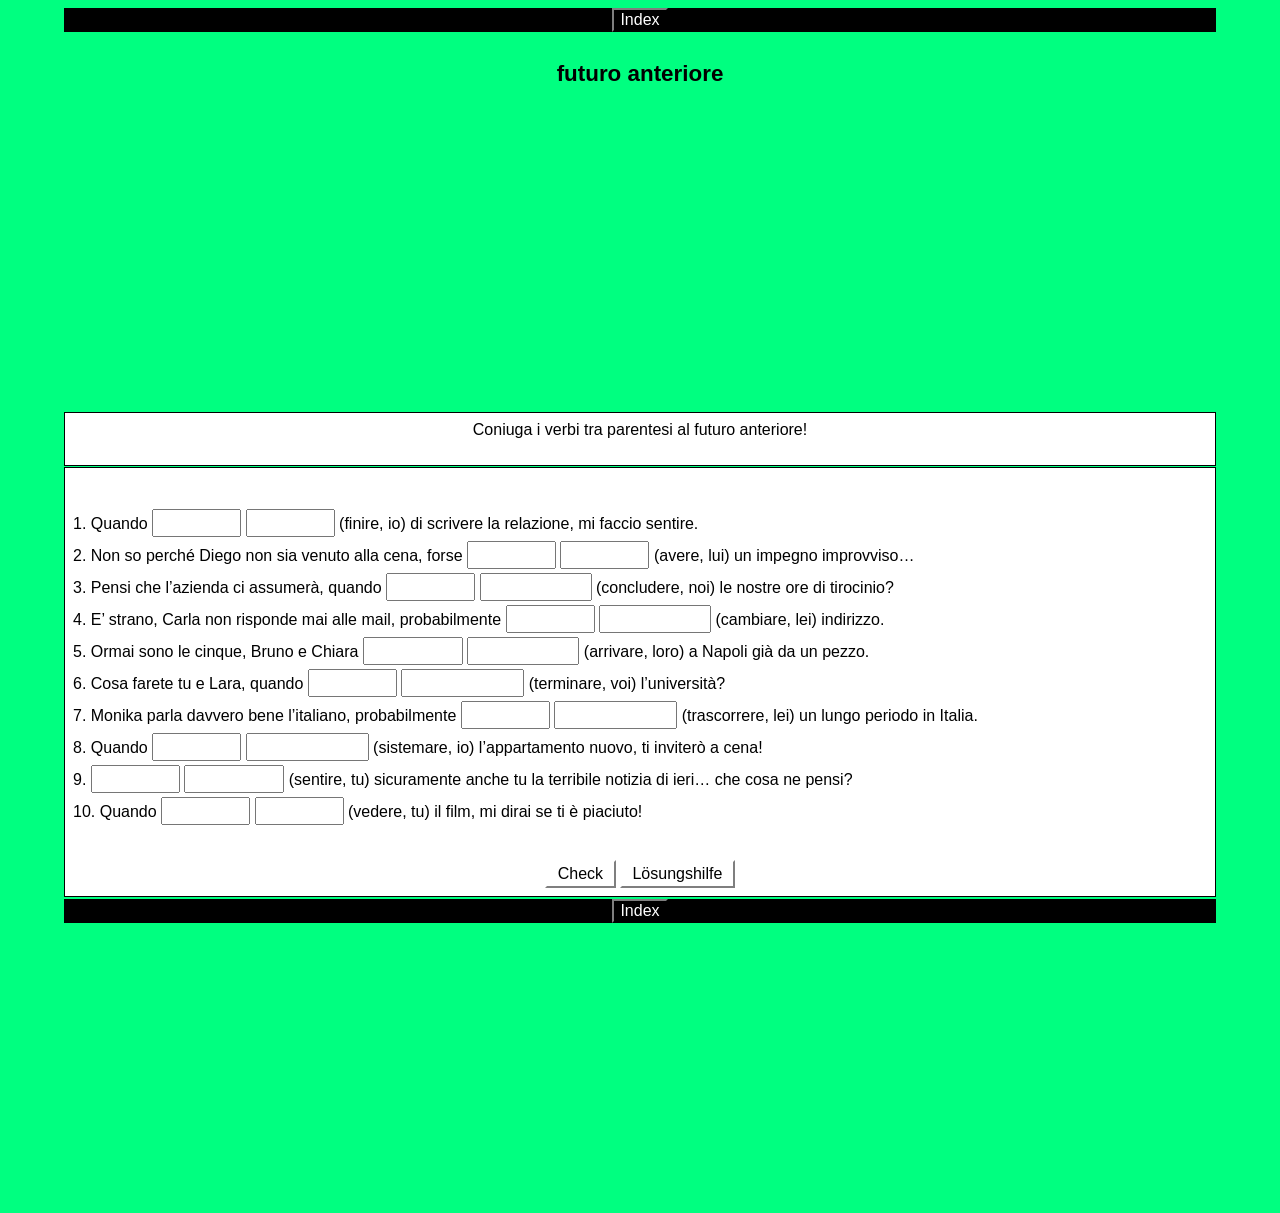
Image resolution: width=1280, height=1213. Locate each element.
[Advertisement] (640, 245)
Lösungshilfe (677, 873)
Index (639, 19)
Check (580, 873)
